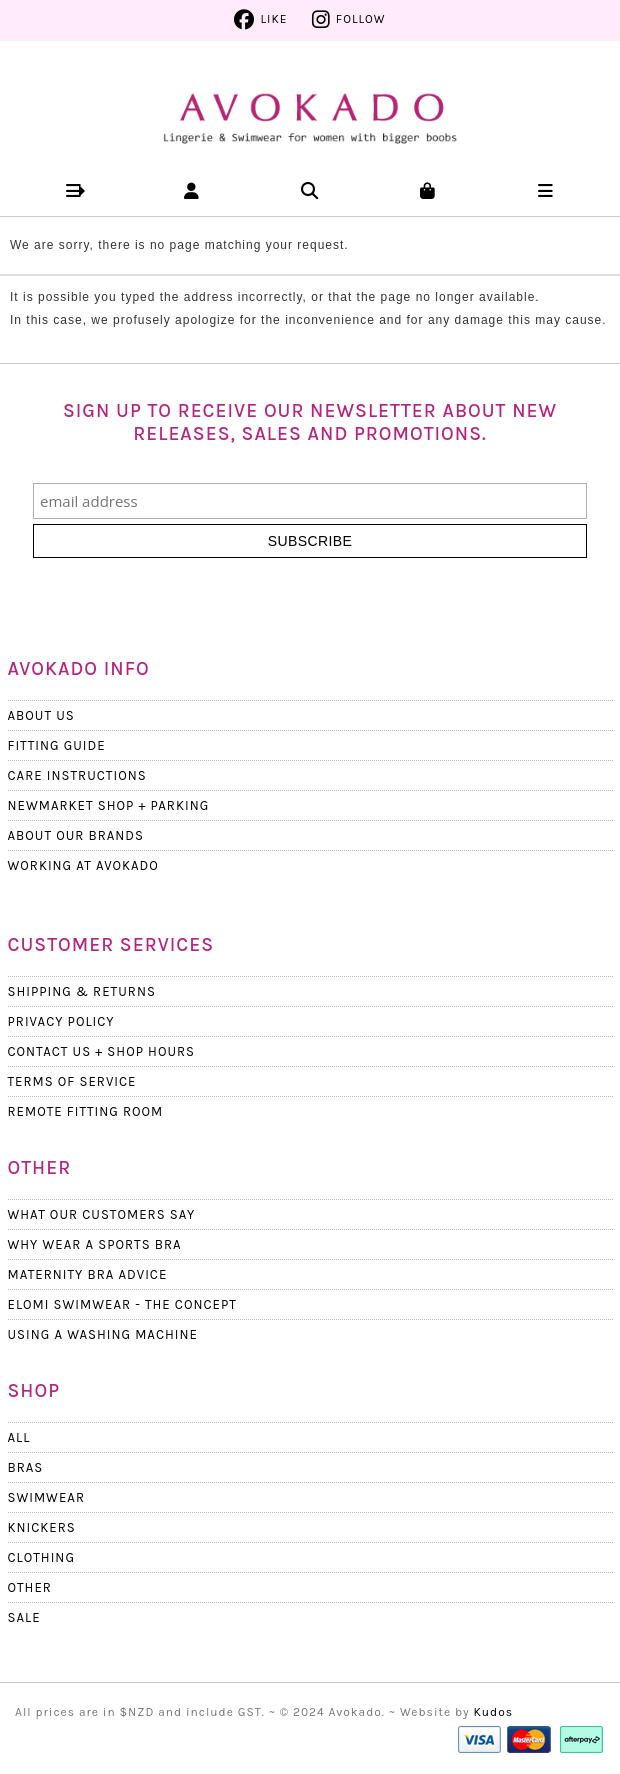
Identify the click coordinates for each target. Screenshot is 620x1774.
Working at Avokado (83, 865)
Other (30, 1587)
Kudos (494, 1712)
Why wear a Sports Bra (95, 1244)
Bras (26, 1467)
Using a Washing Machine (103, 1334)
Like (273, 19)
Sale (24, 1617)
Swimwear (46, 1497)
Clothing (41, 1557)
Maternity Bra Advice (88, 1274)
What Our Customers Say (102, 1214)
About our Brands (76, 835)
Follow (361, 19)
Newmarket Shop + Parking (109, 805)
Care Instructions (77, 775)
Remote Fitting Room (86, 1111)
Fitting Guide (57, 745)
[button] (74, 190)
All (19, 1437)
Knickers (42, 1527)
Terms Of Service (72, 1081)
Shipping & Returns (82, 991)
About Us (41, 715)
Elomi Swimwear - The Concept (122, 1304)
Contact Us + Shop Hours (102, 1051)
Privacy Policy (61, 1021)
